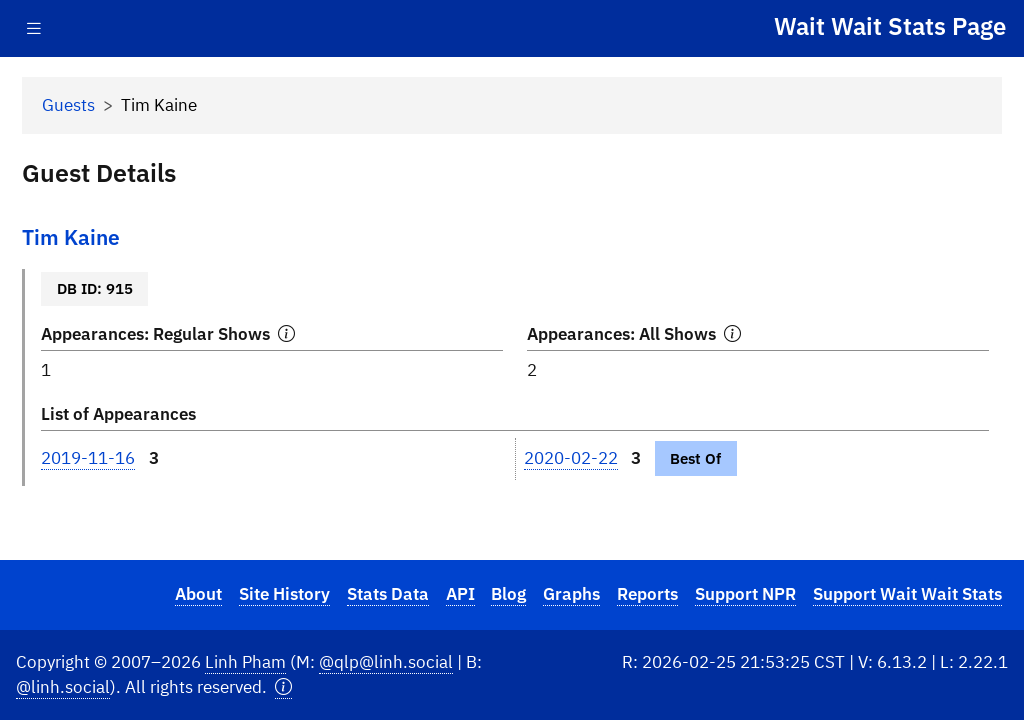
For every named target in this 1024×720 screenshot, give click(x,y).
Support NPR (745, 594)
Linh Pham (245, 662)
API (460, 594)
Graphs (571, 594)
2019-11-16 (88, 458)
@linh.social (63, 687)
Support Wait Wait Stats (907, 594)
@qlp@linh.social (386, 662)
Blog (508, 594)
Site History (284, 594)
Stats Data (388, 594)
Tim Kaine (71, 237)
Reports (647, 594)
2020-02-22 (571, 458)
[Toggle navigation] (34, 28)
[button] (283, 687)
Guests (68, 105)
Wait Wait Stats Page (890, 26)
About (198, 594)
